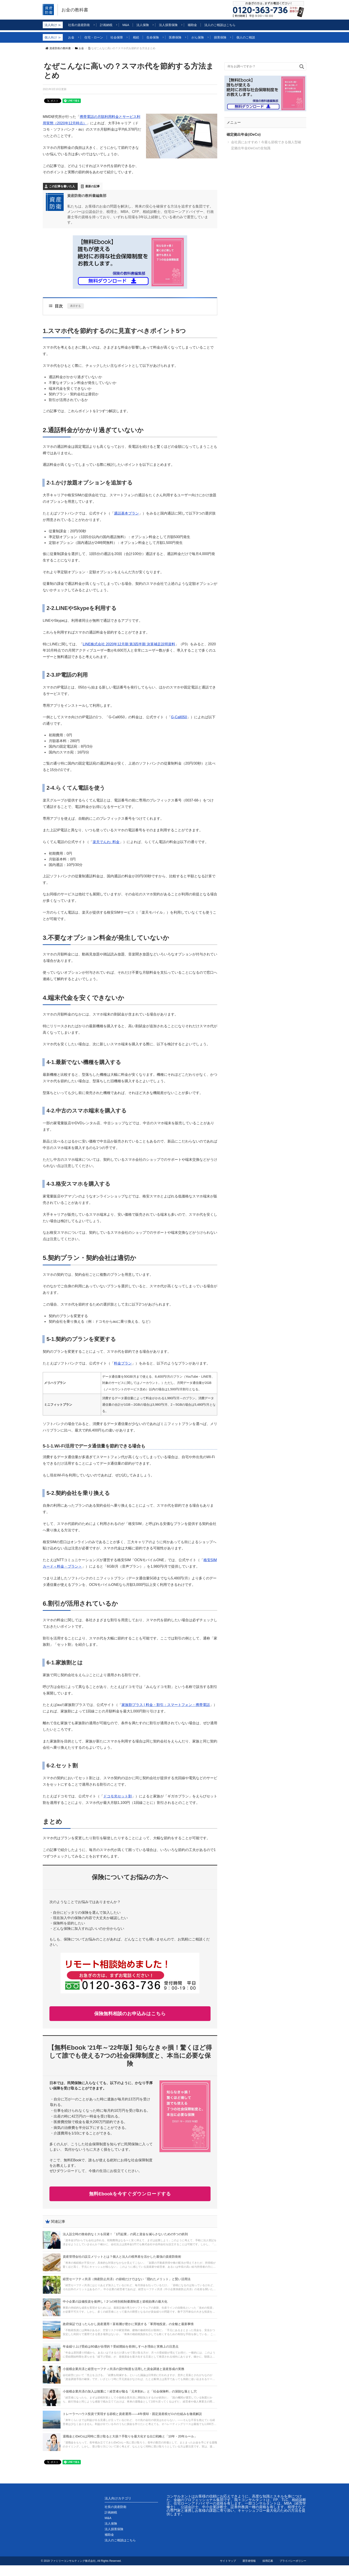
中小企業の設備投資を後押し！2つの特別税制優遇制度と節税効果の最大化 (119, 2312)
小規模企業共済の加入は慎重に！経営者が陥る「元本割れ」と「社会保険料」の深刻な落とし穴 (134, 2402)
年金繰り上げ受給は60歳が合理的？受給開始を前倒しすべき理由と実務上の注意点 (125, 2357)
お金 (79, 48)
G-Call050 (179, 717)
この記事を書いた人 (62, 186)
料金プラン (123, 1363)
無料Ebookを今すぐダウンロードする (130, 2201)
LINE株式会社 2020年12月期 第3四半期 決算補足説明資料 (129, 644)
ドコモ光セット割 (117, 1796)
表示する (75, 305)
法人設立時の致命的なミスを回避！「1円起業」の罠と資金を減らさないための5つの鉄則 (130, 2245)
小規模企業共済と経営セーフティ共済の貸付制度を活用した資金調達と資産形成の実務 (128, 2379)
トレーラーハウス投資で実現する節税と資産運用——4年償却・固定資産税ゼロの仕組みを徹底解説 (137, 2424)
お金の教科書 (78, 10)
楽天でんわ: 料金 (106, 842)
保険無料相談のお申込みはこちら (130, 2015)
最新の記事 (92, 186)
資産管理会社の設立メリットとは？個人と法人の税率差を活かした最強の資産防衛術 (126, 2267)
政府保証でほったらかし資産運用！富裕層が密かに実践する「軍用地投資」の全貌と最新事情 (133, 2334)
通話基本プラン (126, 513)
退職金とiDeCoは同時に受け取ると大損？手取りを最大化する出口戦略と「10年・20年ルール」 (135, 2447)
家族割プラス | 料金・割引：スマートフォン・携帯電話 (166, 1705)
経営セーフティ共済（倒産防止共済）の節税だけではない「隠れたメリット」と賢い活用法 (131, 2289)
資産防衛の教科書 (58, 48)
